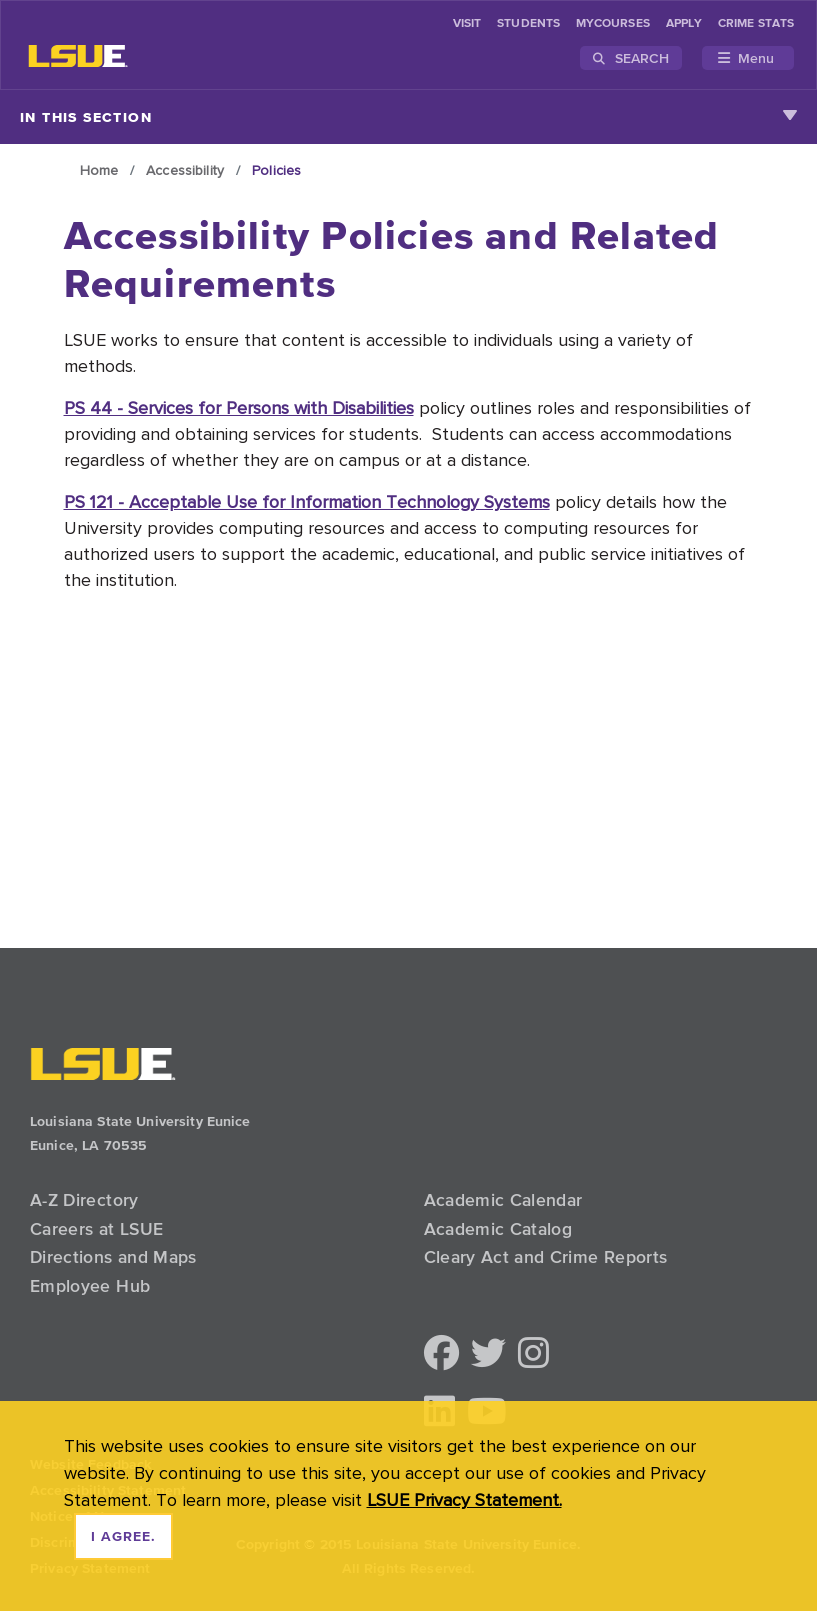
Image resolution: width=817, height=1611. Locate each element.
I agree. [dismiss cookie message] (123, 1537)
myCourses (613, 24)
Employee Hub (90, 1286)
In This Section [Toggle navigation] (408, 117)
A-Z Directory (84, 1200)
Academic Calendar (503, 1200)
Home (99, 170)
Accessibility (185, 170)
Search (631, 58)
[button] (441, 1354)
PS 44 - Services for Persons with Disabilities (239, 407)
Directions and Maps (113, 1257)
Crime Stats (756, 24)
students (528, 24)
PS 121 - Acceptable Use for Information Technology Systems (307, 501)
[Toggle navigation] (748, 58)
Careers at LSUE (96, 1229)
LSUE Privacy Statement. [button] (464, 1499)
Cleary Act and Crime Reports (546, 1257)
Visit (467, 24)
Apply (684, 24)
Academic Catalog (498, 1229)
